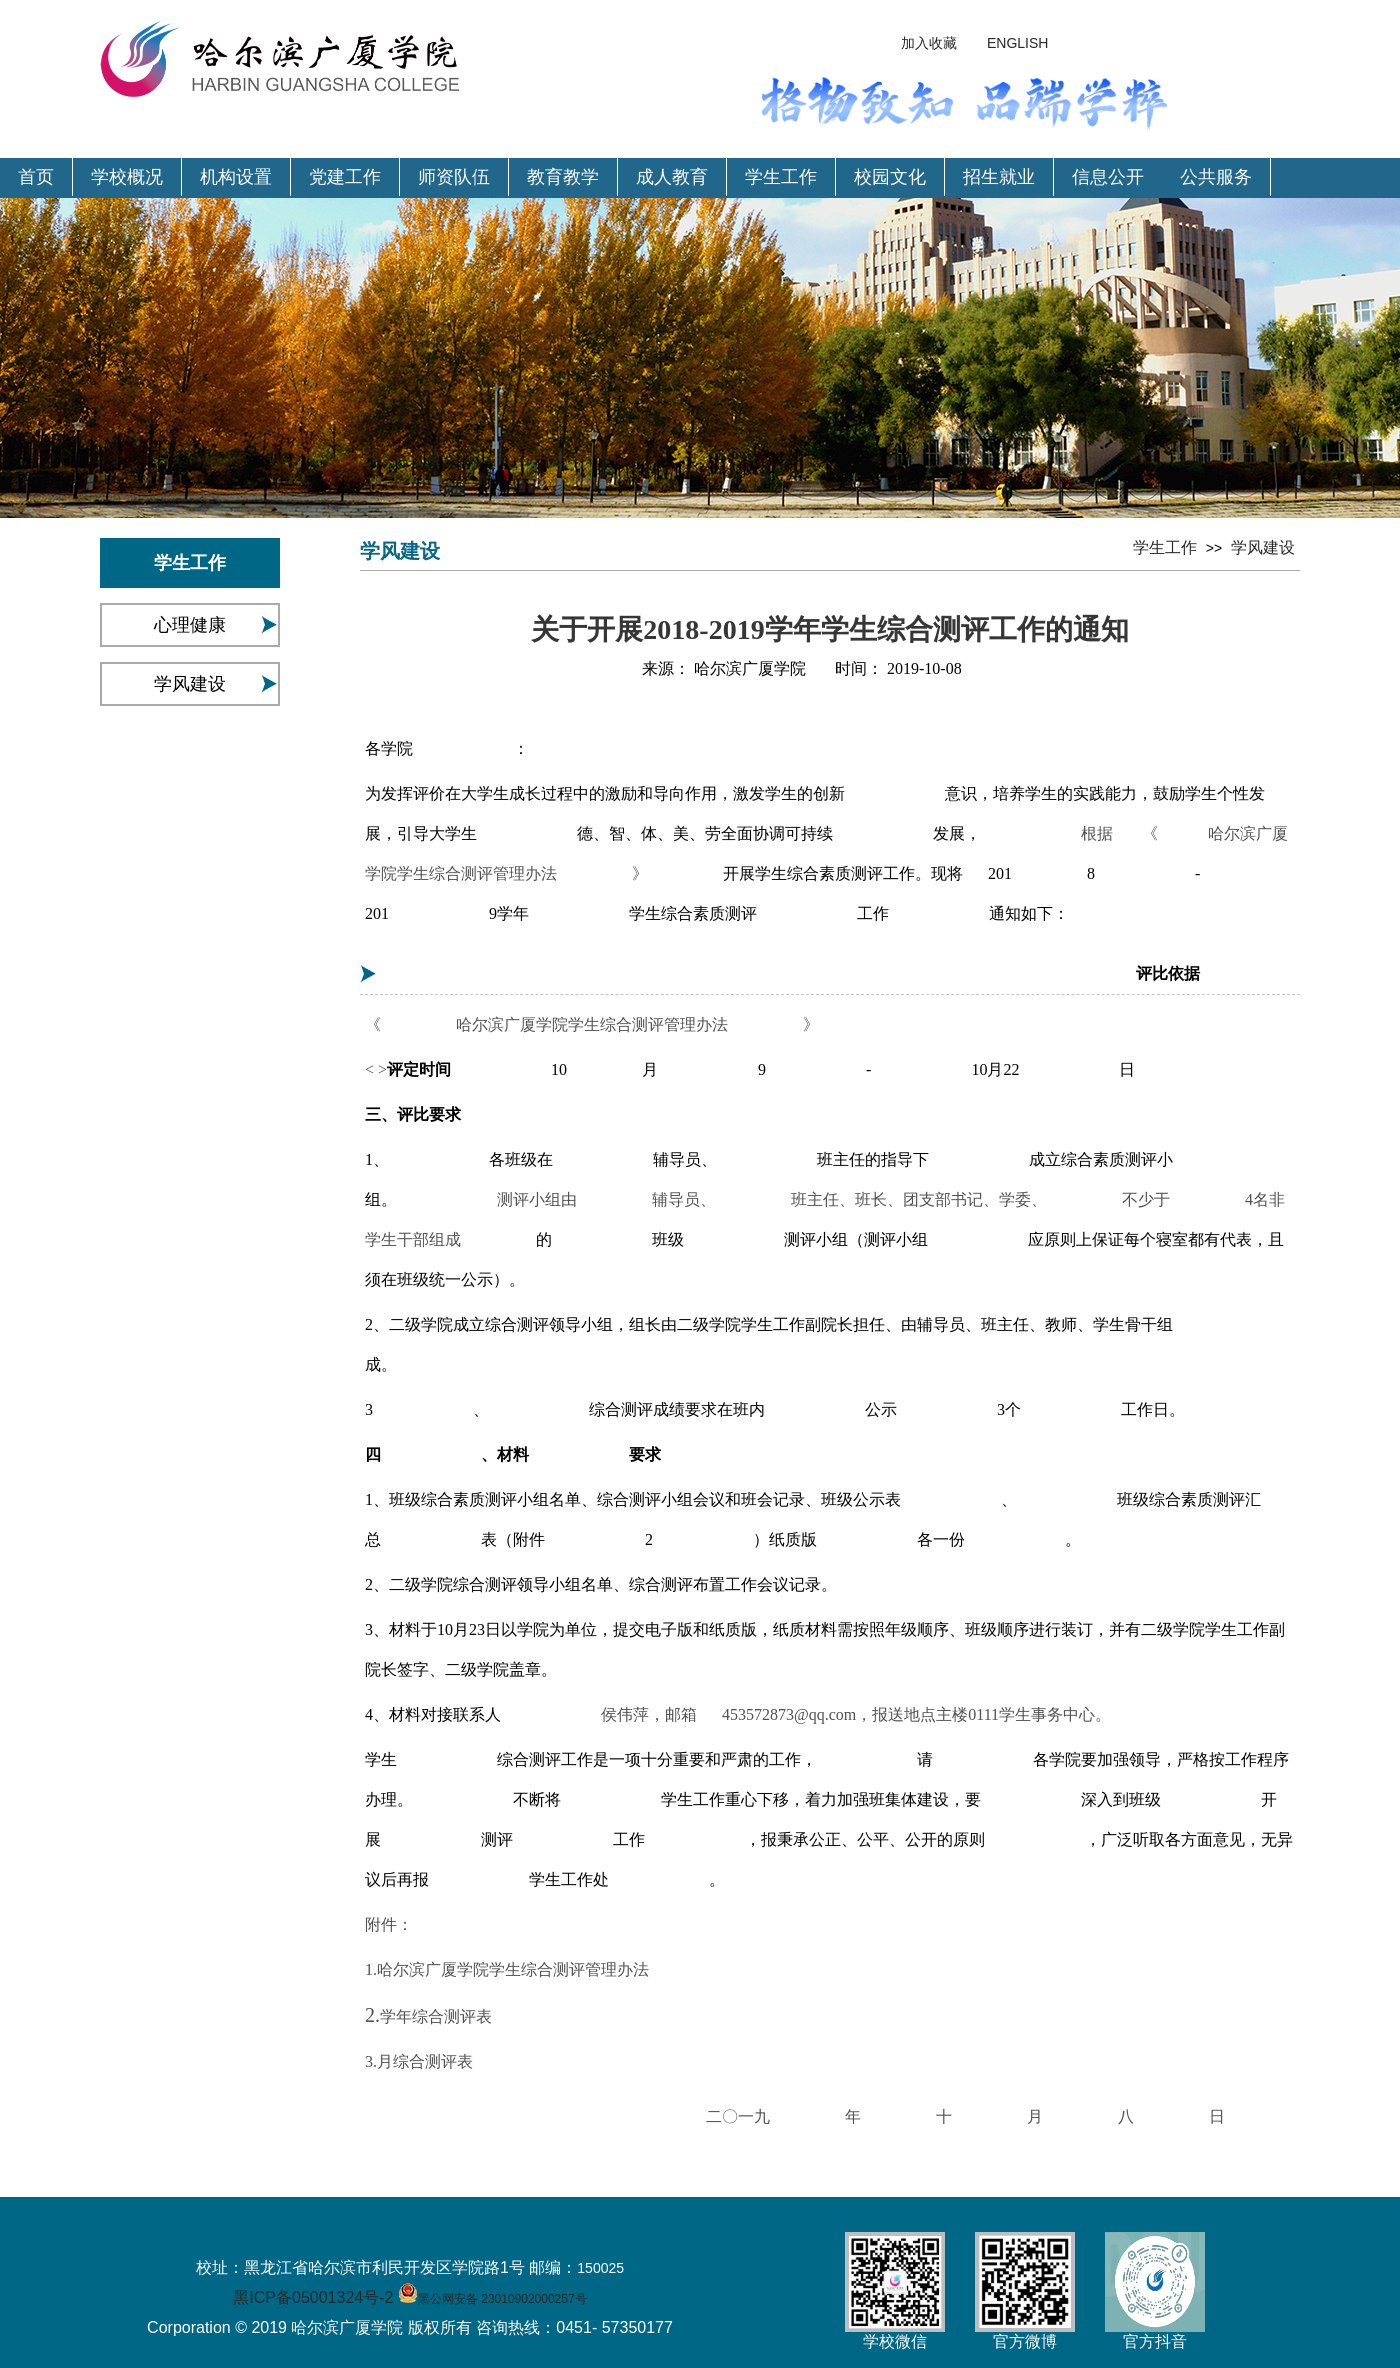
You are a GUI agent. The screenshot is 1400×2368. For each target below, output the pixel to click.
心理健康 (190, 625)
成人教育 (672, 177)
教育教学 (563, 177)
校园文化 (890, 177)
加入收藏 (929, 43)
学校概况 (127, 177)
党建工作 (345, 177)
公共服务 (1216, 177)
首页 (36, 177)
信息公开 (1108, 177)
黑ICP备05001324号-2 (313, 2297)
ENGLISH (1017, 43)
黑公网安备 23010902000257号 (502, 2299)
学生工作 (781, 177)
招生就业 (999, 177)
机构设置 (236, 177)
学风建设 (190, 684)
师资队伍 (454, 177)
